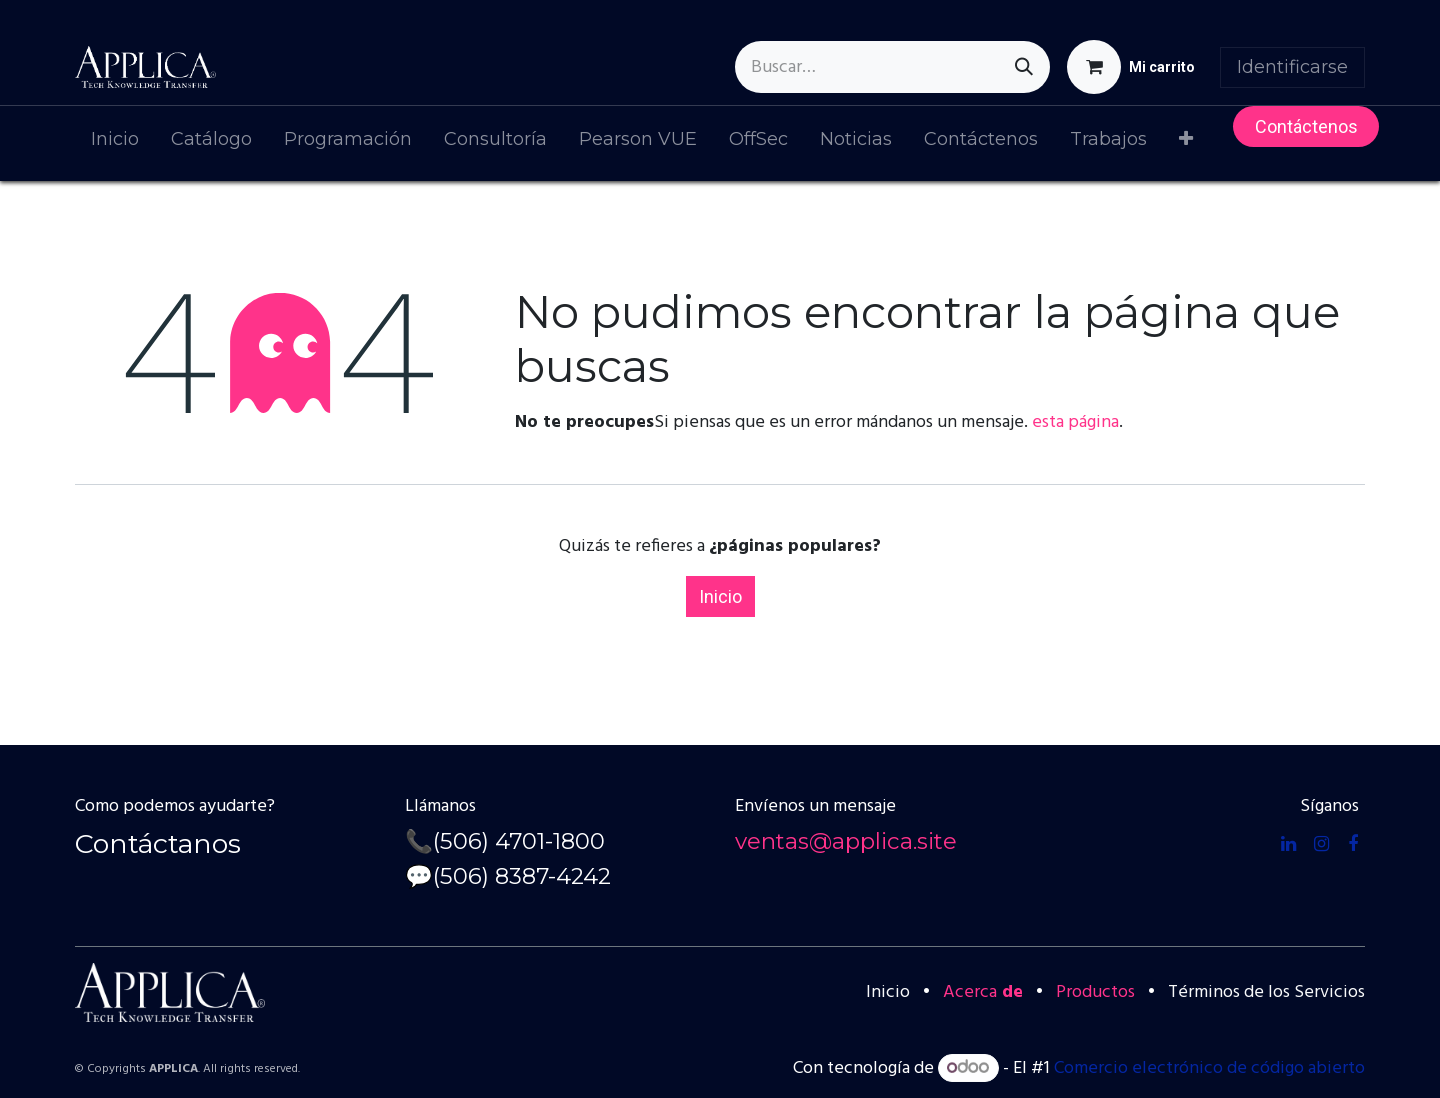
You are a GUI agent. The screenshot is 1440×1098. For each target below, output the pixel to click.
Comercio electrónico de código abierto (1209, 1068)
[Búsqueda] (1024, 67)
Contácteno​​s (1306, 126)
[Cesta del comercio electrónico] (1131, 67)
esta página (1075, 422)
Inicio (720, 596)
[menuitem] (115, 143)
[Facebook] (1353, 844)
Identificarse (1292, 67)
